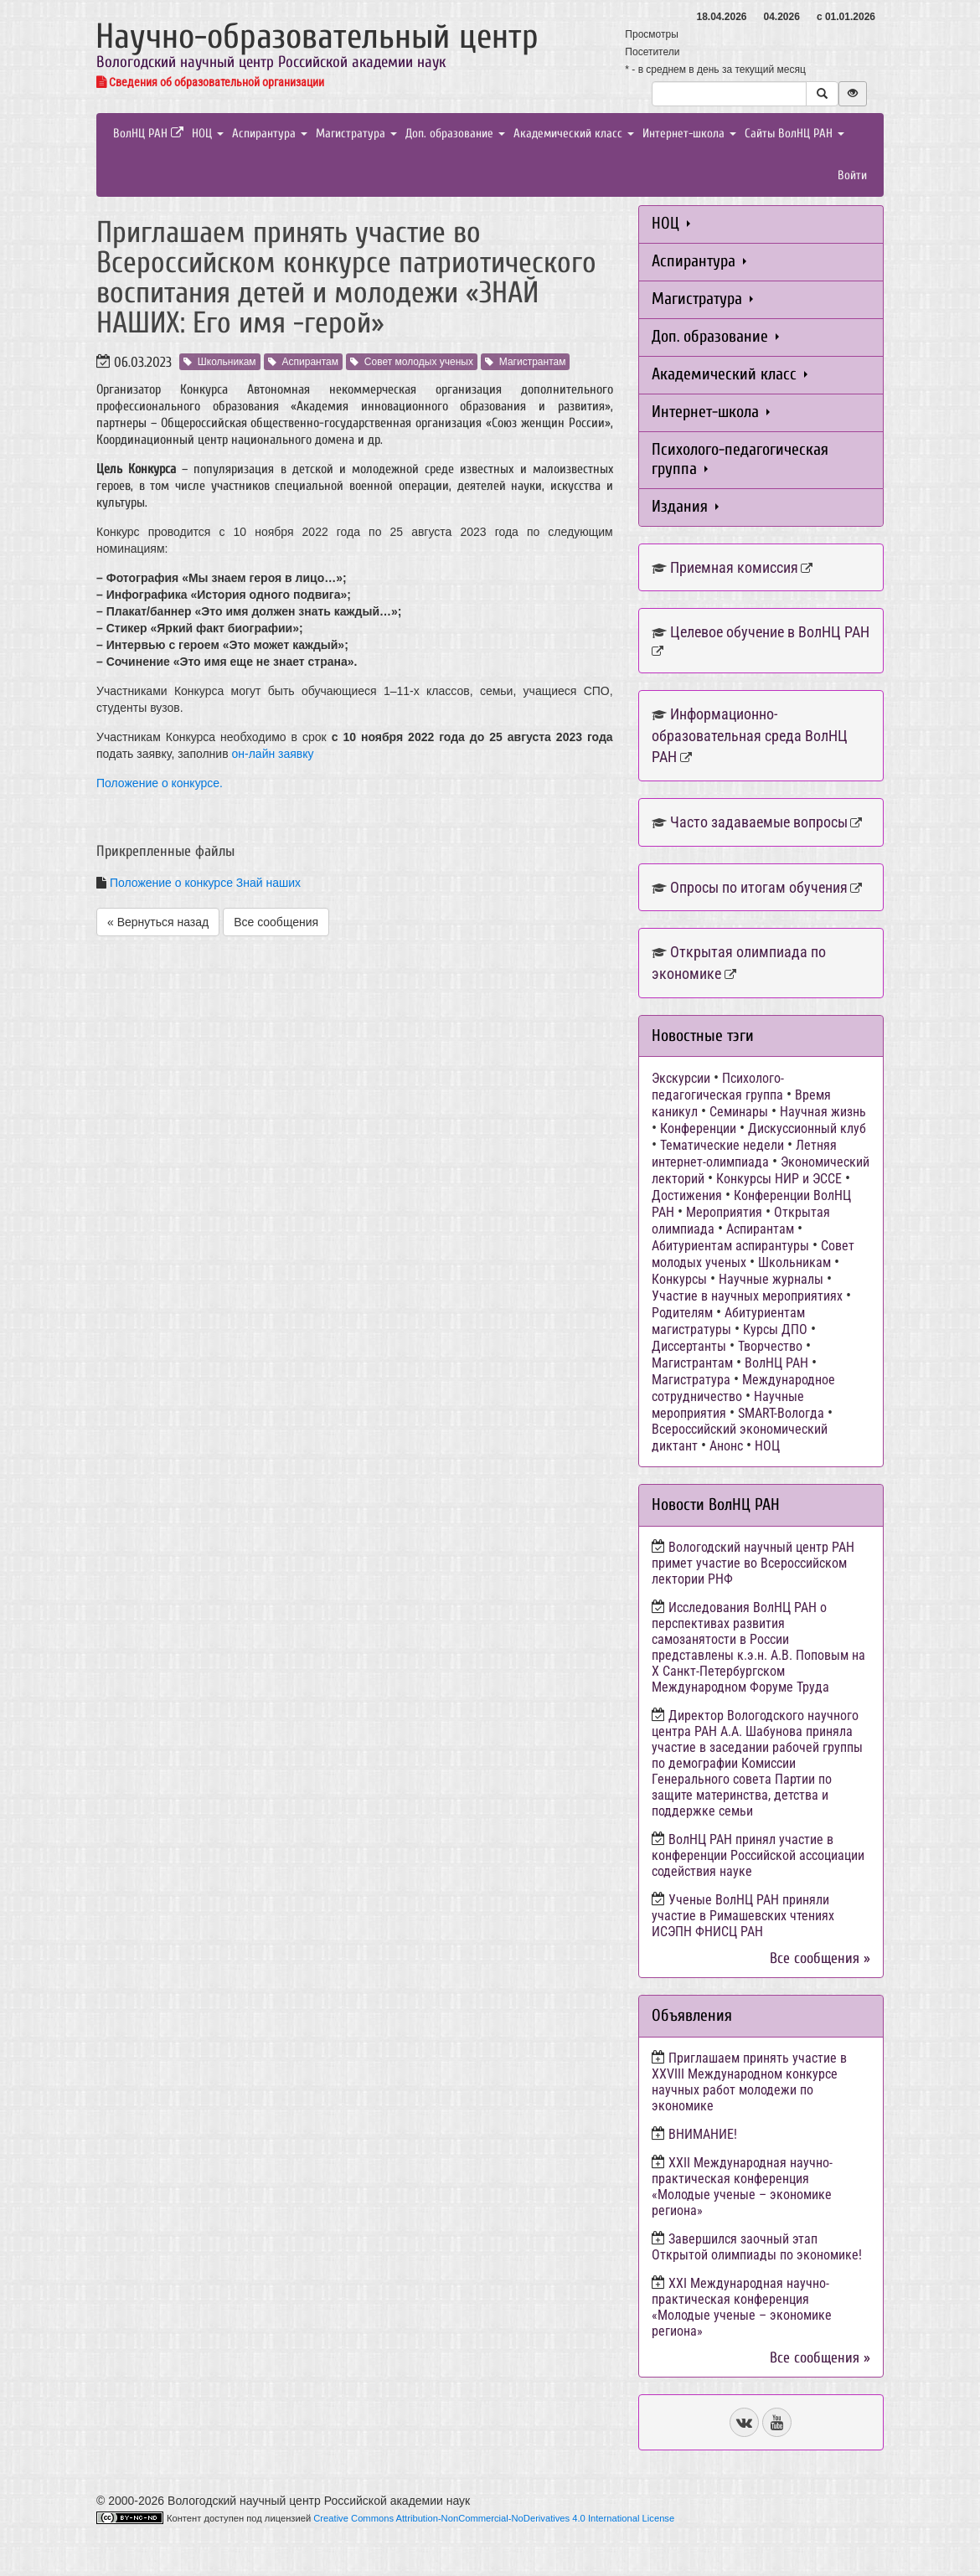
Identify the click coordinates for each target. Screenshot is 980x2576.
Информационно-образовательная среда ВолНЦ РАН (750, 735)
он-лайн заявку (273, 753)
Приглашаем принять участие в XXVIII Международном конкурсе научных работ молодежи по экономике (749, 2082)
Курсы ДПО (775, 1329)
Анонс (726, 1446)
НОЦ (208, 133)
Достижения (687, 1195)
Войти (852, 175)
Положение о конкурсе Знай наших (205, 882)
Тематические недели (722, 1145)
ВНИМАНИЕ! (702, 2134)
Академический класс (573, 133)
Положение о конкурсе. (159, 783)
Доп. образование (455, 133)
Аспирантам (303, 362)
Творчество (770, 1346)
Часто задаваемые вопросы (759, 822)
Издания (685, 506)
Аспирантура (269, 133)
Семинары (738, 1112)
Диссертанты (689, 1346)
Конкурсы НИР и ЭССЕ (779, 1179)
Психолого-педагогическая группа (740, 459)
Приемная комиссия (734, 567)
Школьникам (219, 362)
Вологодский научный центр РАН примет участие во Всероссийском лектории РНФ (753, 1563)
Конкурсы (679, 1279)
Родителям (682, 1313)
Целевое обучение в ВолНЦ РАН (769, 632)
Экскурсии (681, 1078)
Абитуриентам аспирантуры (730, 1246)
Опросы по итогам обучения (759, 887)
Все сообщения (276, 922)
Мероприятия (724, 1212)
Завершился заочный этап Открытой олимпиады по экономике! (757, 2247)
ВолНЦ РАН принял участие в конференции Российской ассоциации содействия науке (758, 1855)
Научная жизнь (823, 1112)
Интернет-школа (689, 133)
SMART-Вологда (781, 1413)
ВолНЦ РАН (148, 133)
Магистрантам (525, 362)
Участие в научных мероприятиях (747, 1296)
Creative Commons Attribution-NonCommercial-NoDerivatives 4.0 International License (493, 2518)
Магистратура (356, 133)
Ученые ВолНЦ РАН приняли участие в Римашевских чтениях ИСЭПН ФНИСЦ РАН (743, 1916)
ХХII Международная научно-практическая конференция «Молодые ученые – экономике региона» (742, 2186)
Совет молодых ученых (411, 362)
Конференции (698, 1128)
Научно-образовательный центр (317, 36)
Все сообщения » (820, 1958)
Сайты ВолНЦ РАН (794, 133)
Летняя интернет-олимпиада (744, 1153)
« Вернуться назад (158, 922)
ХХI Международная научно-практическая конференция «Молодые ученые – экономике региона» (742, 2307)
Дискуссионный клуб (807, 1128)
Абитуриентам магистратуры (728, 1321)
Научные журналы (771, 1279)
